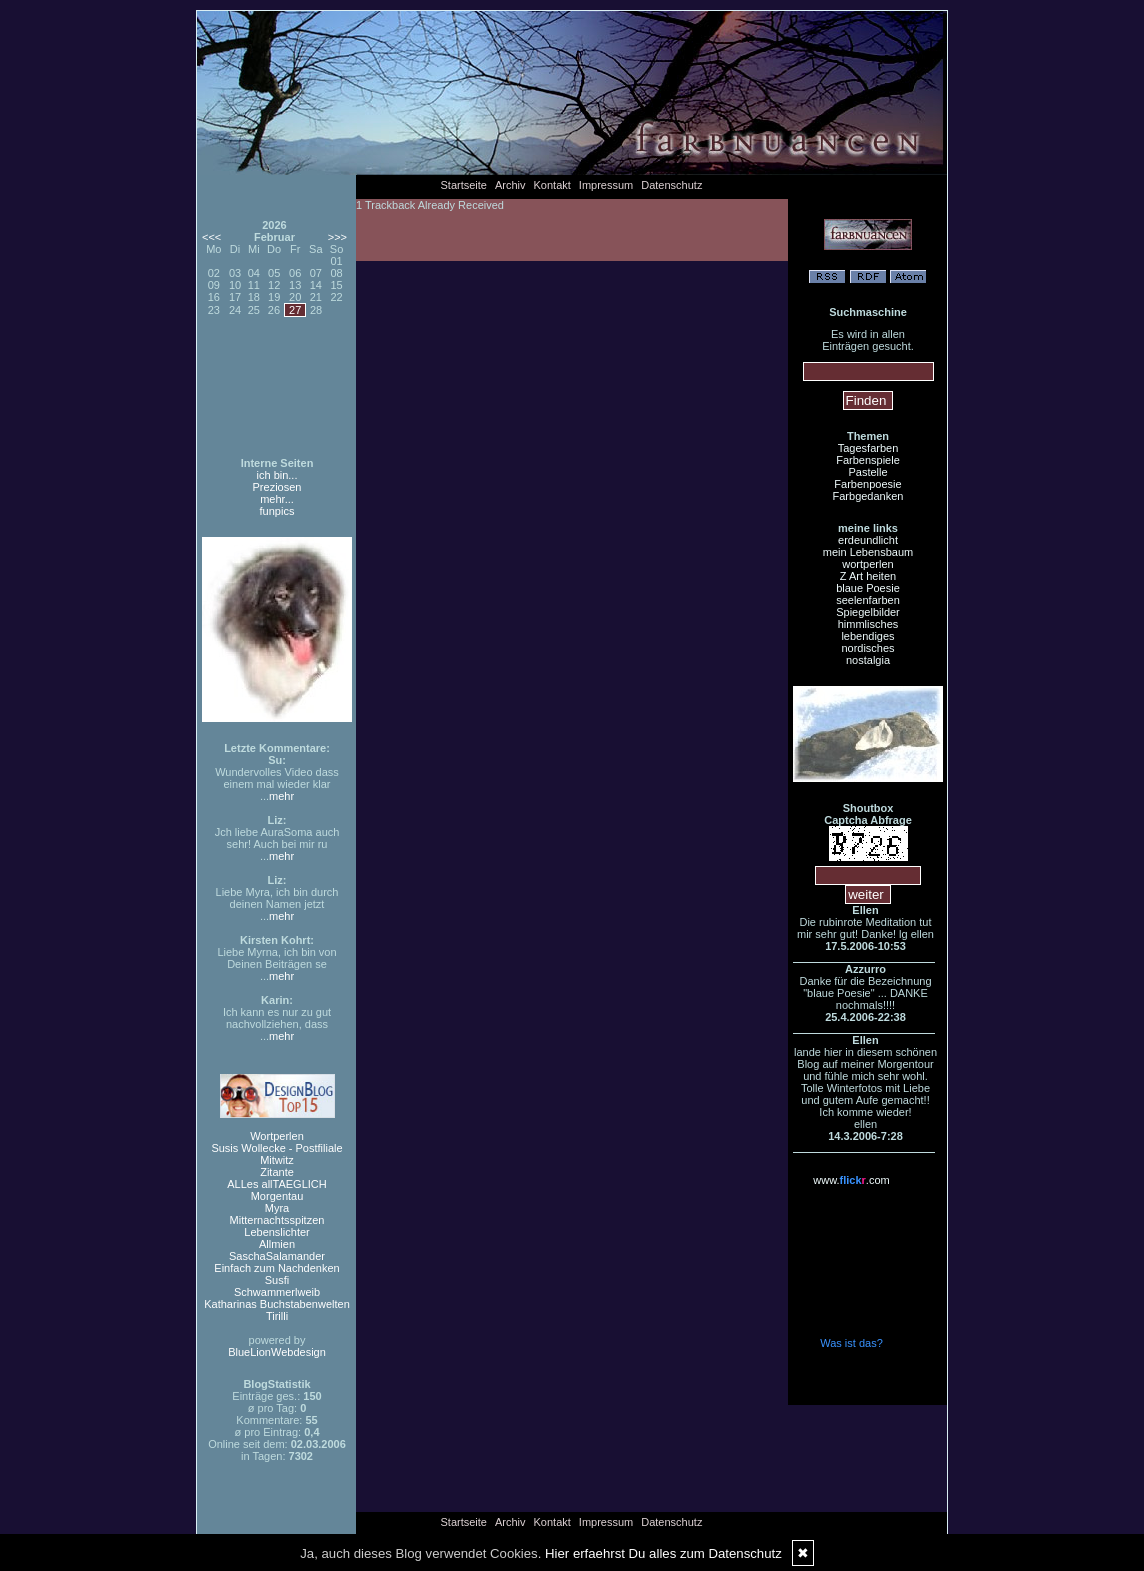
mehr (281, 796)
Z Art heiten (868, 576)
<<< (211, 237)
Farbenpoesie (867, 484)
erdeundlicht (868, 540)
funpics (277, 511)
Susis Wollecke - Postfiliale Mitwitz (276, 1154)
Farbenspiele (868, 460)
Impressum (606, 185)
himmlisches (868, 624)
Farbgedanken (868, 496)
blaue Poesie (868, 588)
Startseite (464, 185)
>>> (337, 237)
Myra (277, 1208)
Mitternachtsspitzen (277, 1220)
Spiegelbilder (868, 612)
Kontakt (552, 185)
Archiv (510, 185)
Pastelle (867, 472)
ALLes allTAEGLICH (276, 1184)
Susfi (277, 1280)
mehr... (277, 499)
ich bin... (277, 475)
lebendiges (867, 636)
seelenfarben (868, 600)
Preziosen (277, 487)
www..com (851, 1180)
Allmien (277, 1244)
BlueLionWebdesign (277, 1352)
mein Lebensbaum (868, 552)
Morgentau (277, 1196)
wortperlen (867, 564)
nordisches (867, 648)
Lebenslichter (276, 1232)
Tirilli (277, 1316)
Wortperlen (277, 1136)
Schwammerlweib (277, 1292)
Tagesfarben (868, 448)
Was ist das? (851, 1343)
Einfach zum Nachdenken (276, 1268)
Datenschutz (671, 185)
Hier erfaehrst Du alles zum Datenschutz (663, 1553)
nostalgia (868, 660)
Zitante (277, 1172)
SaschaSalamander (277, 1256)
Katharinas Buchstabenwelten (277, 1304)
